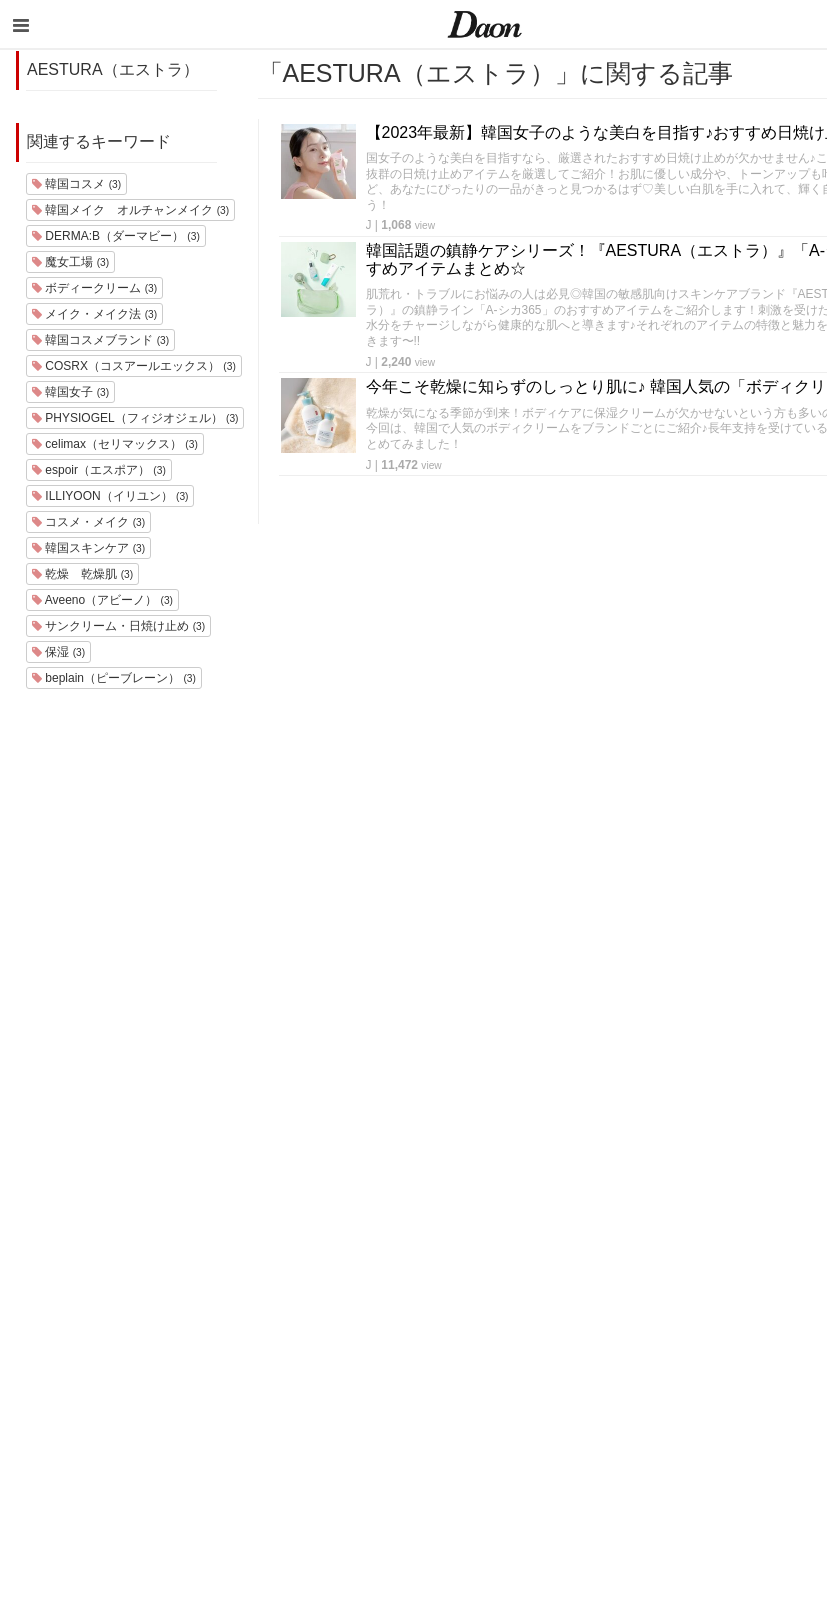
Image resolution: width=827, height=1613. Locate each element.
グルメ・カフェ (608, 1398)
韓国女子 (70, 392)
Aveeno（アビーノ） (102, 600)
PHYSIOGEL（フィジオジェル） (135, 418)
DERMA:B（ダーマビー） (116, 236)
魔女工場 (70, 262)
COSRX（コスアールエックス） (134, 366)
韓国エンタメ (602, 1242)
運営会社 (759, 1242)
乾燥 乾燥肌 (82, 574)
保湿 (58, 652)
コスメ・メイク (88, 522)
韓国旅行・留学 (608, 1268)
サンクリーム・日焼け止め (118, 626)
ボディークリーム (94, 288)
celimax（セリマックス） (115, 444)
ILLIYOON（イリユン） (110, 496)
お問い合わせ (772, 1320)
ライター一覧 (772, 1346)
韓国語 (582, 1476)
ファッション (602, 1294)
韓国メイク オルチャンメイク (130, 210)
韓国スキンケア (88, 548)
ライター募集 (772, 1372)
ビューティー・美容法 (628, 1372)
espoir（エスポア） (99, 470)
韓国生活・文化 (608, 1502)
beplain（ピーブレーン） (114, 678)
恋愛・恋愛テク (608, 1424)
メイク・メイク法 (94, 314)
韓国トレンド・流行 (621, 1450)
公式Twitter (765, 1425)
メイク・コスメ (608, 1320)
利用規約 (759, 1268)
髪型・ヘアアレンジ (621, 1346)
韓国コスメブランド (100, 340)
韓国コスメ (76, 184)
